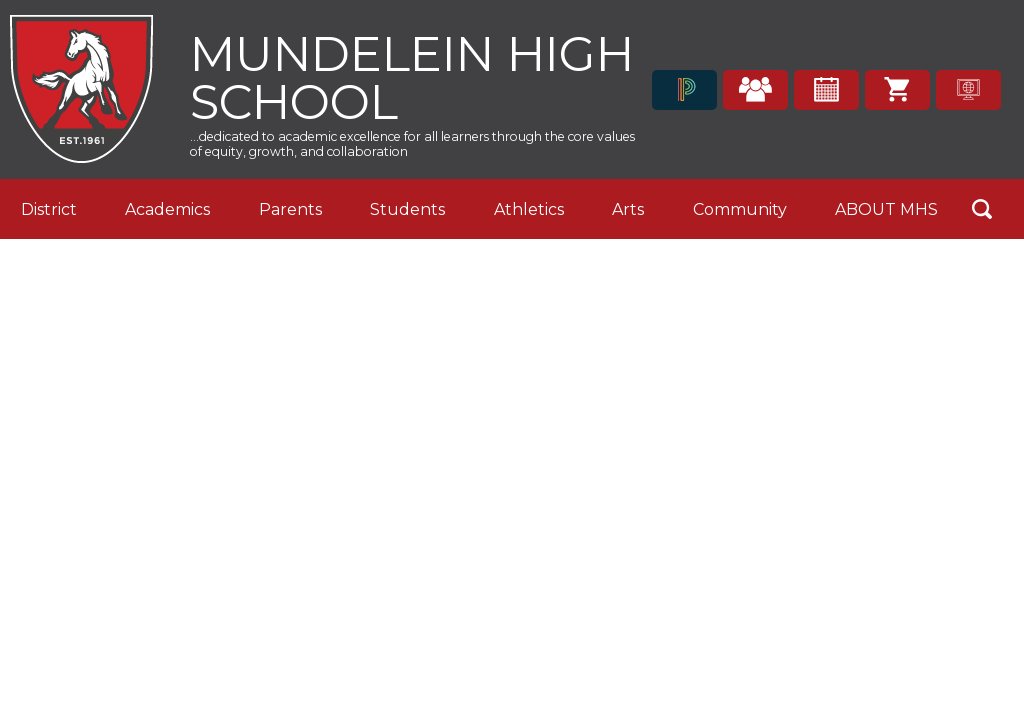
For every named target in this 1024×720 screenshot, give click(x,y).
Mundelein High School (412, 75)
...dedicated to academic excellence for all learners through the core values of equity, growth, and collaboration (412, 144)
